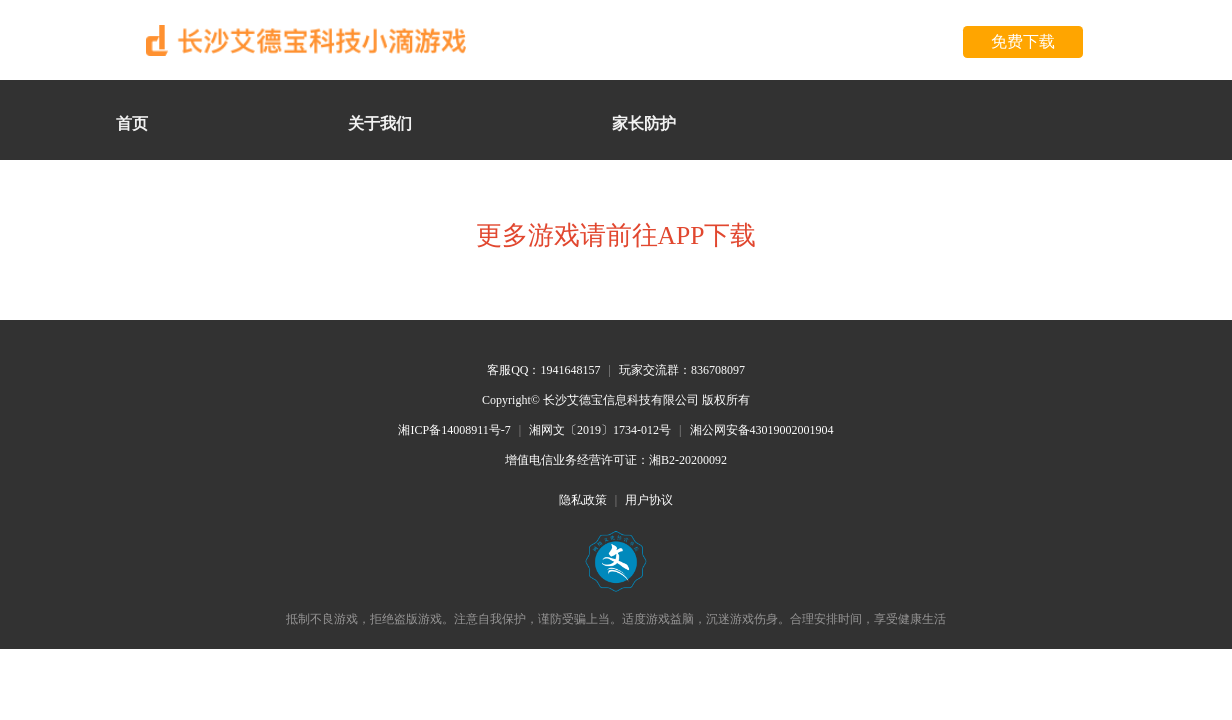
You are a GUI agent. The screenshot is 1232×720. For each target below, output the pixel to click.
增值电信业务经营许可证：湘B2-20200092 (616, 460)
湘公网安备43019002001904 (762, 430)
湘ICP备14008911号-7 (454, 430)
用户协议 (649, 500)
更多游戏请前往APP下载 (616, 235)
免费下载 (1023, 41)
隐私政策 (583, 500)
